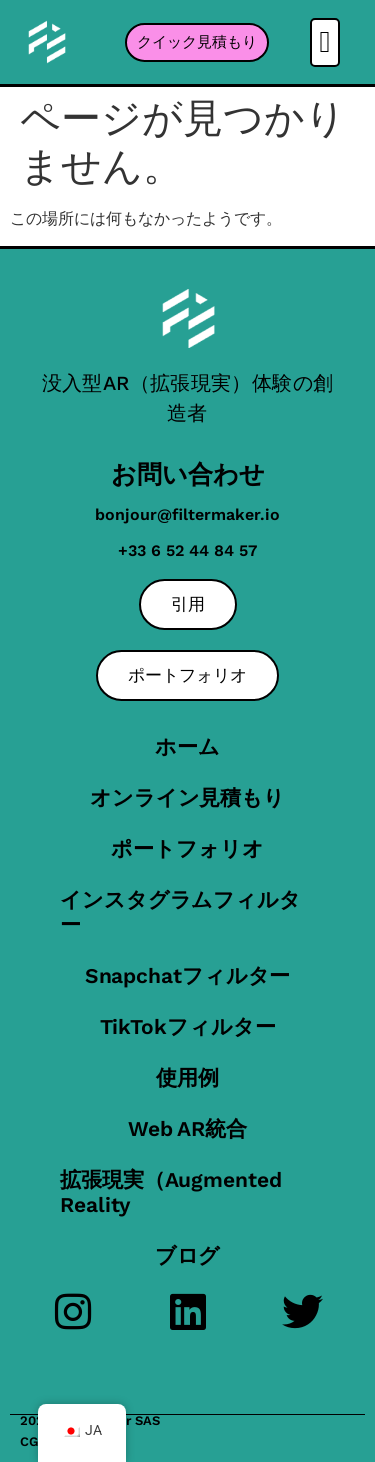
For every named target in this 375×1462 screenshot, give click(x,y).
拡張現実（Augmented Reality (171, 1192)
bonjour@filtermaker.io (187, 514)
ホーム (187, 746)
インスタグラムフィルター (180, 912)
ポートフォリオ (187, 848)
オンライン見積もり (187, 797)
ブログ (188, 1255)
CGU (33, 1441)
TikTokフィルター (188, 1026)
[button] (325, 42)
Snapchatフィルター (188, 975)
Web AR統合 (187, 1128)
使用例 (187, 1077)
